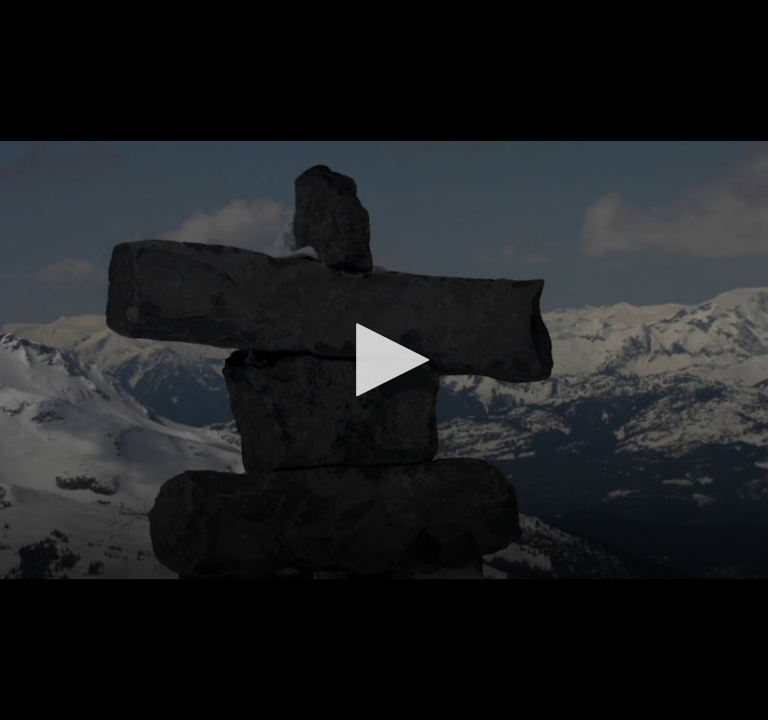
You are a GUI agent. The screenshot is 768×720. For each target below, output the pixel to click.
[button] (384, 360)
